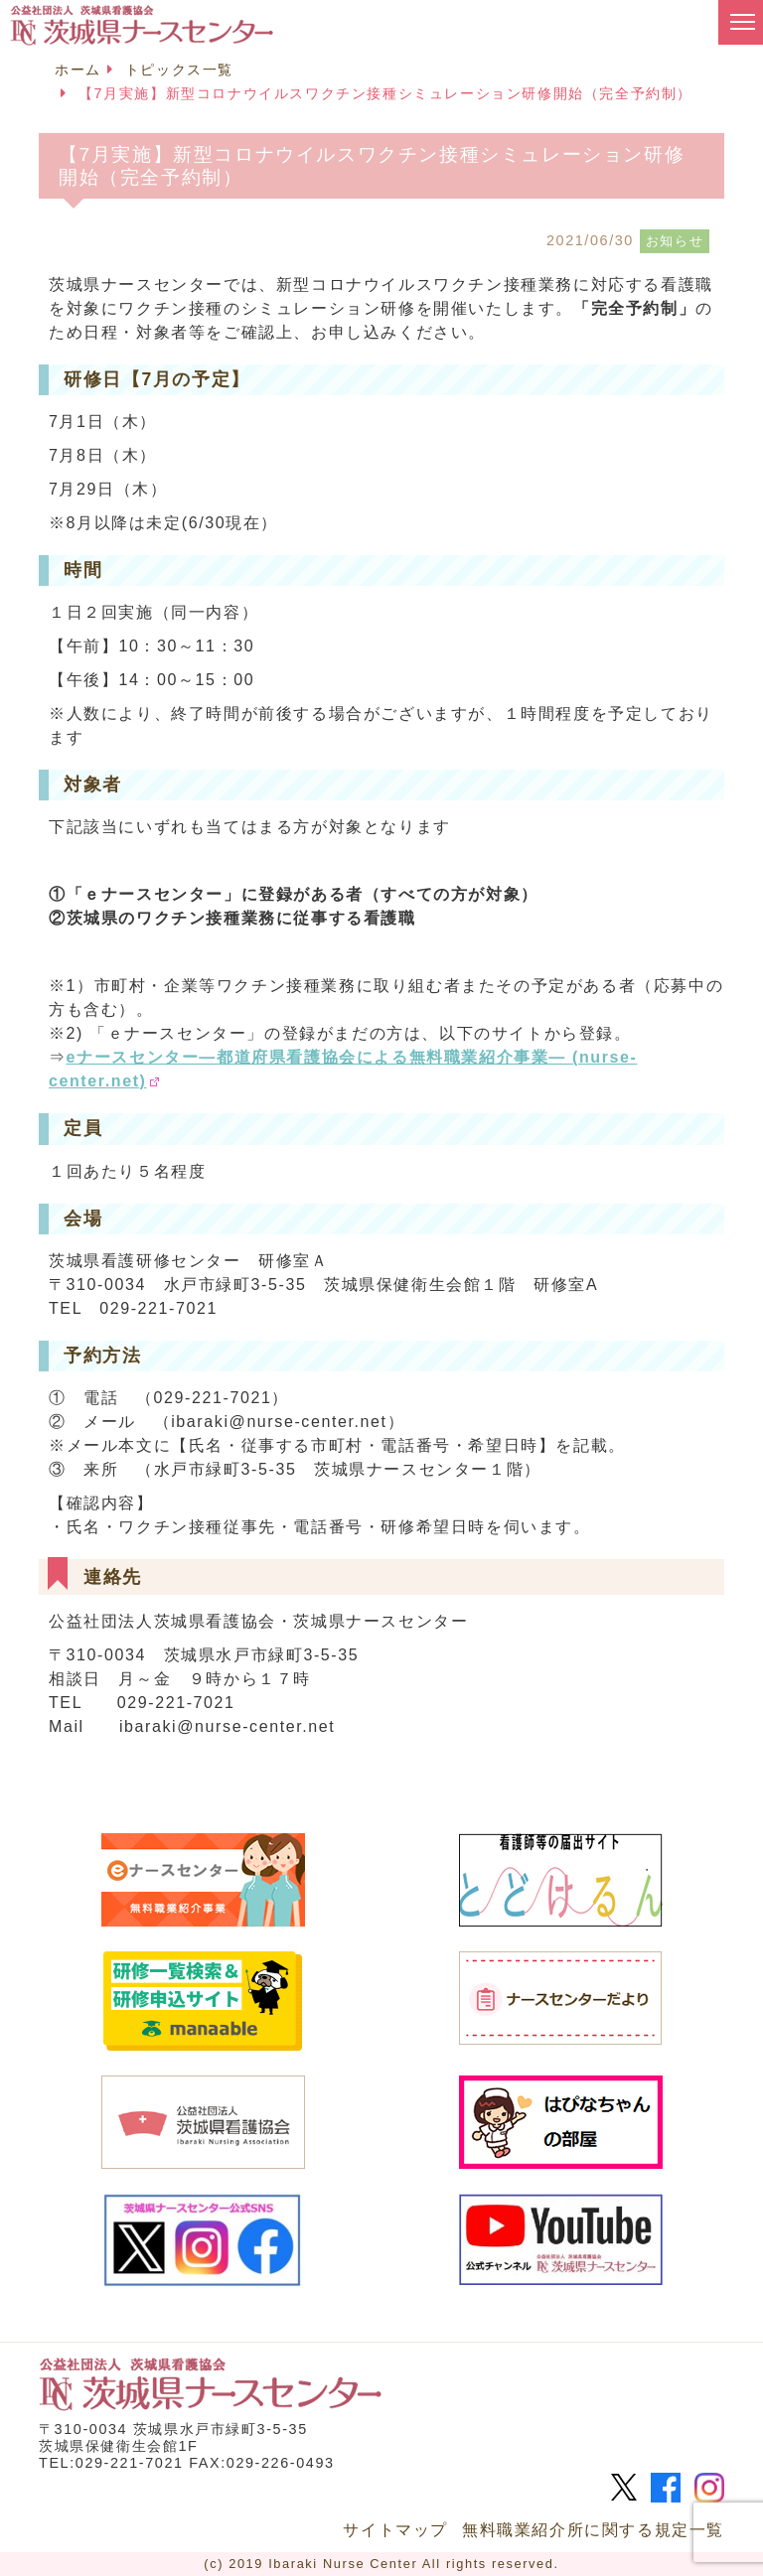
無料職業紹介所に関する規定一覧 (593, 2529)
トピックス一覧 (179, 69)
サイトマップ (395, 2529)
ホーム (78, 69)
